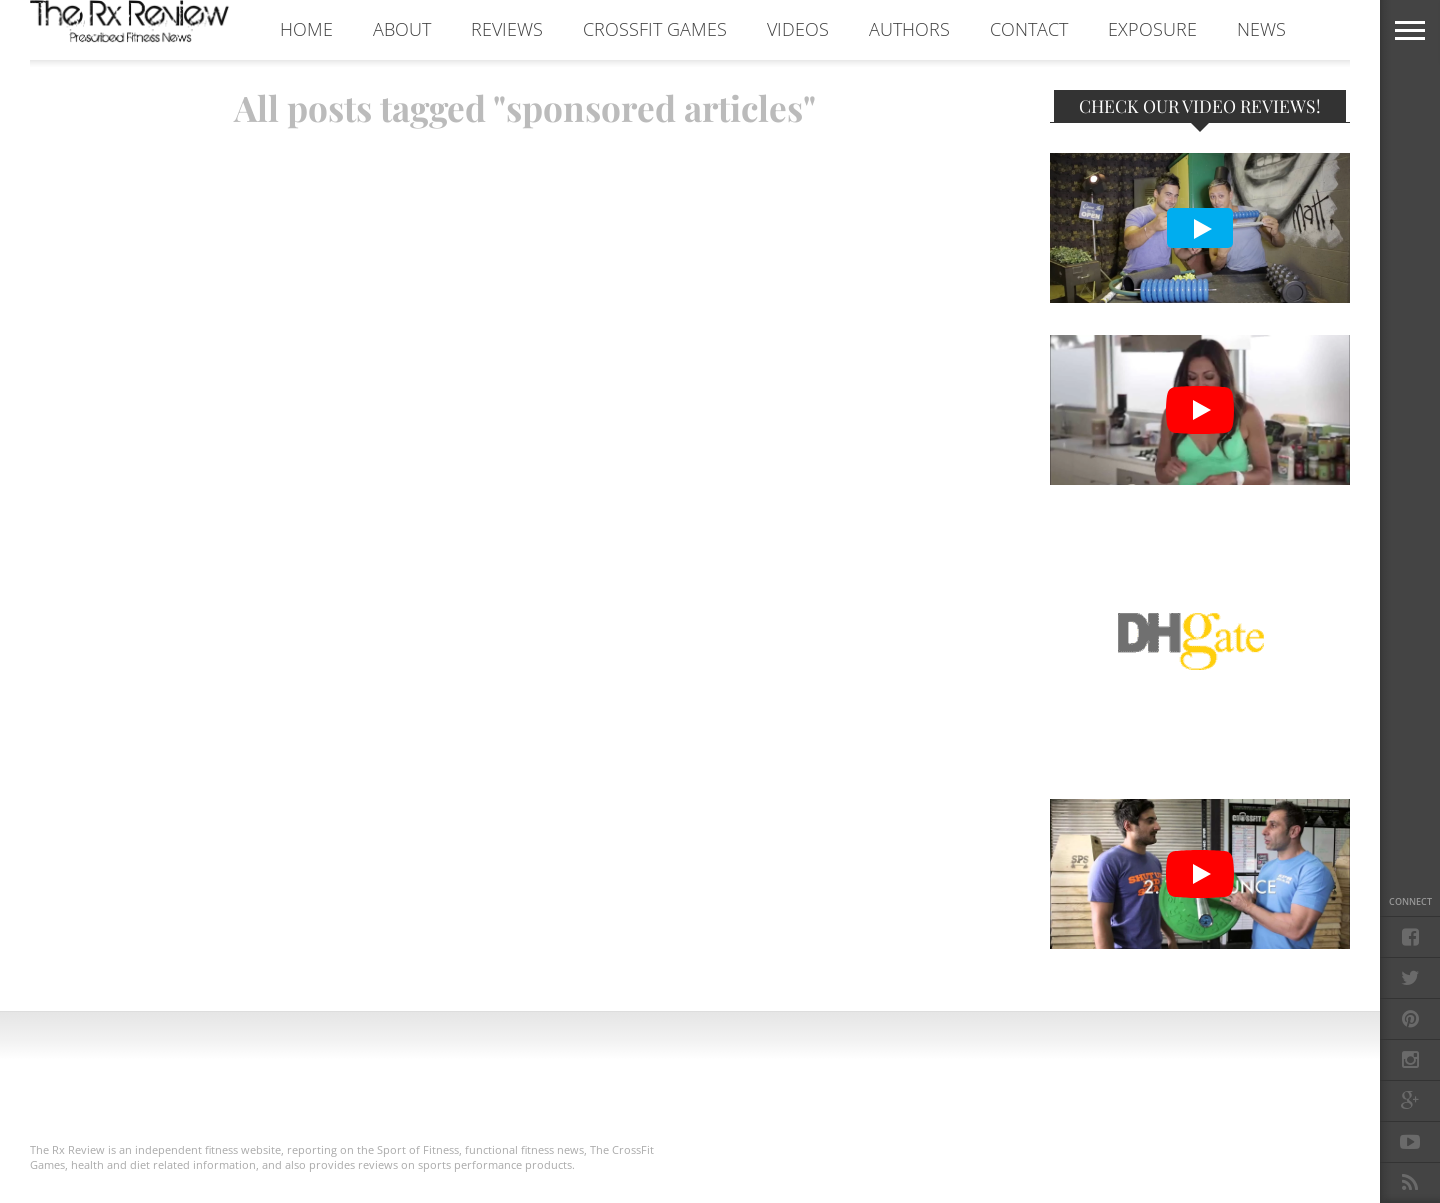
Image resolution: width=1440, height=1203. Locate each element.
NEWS (1261, 29)
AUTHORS (909, 29)
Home (306, 29)
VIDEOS (798, 29)
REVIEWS (507, 29)
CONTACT (1029, 29)
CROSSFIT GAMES (655, 29)
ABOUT (402, 29)
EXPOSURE (1152, 29)
